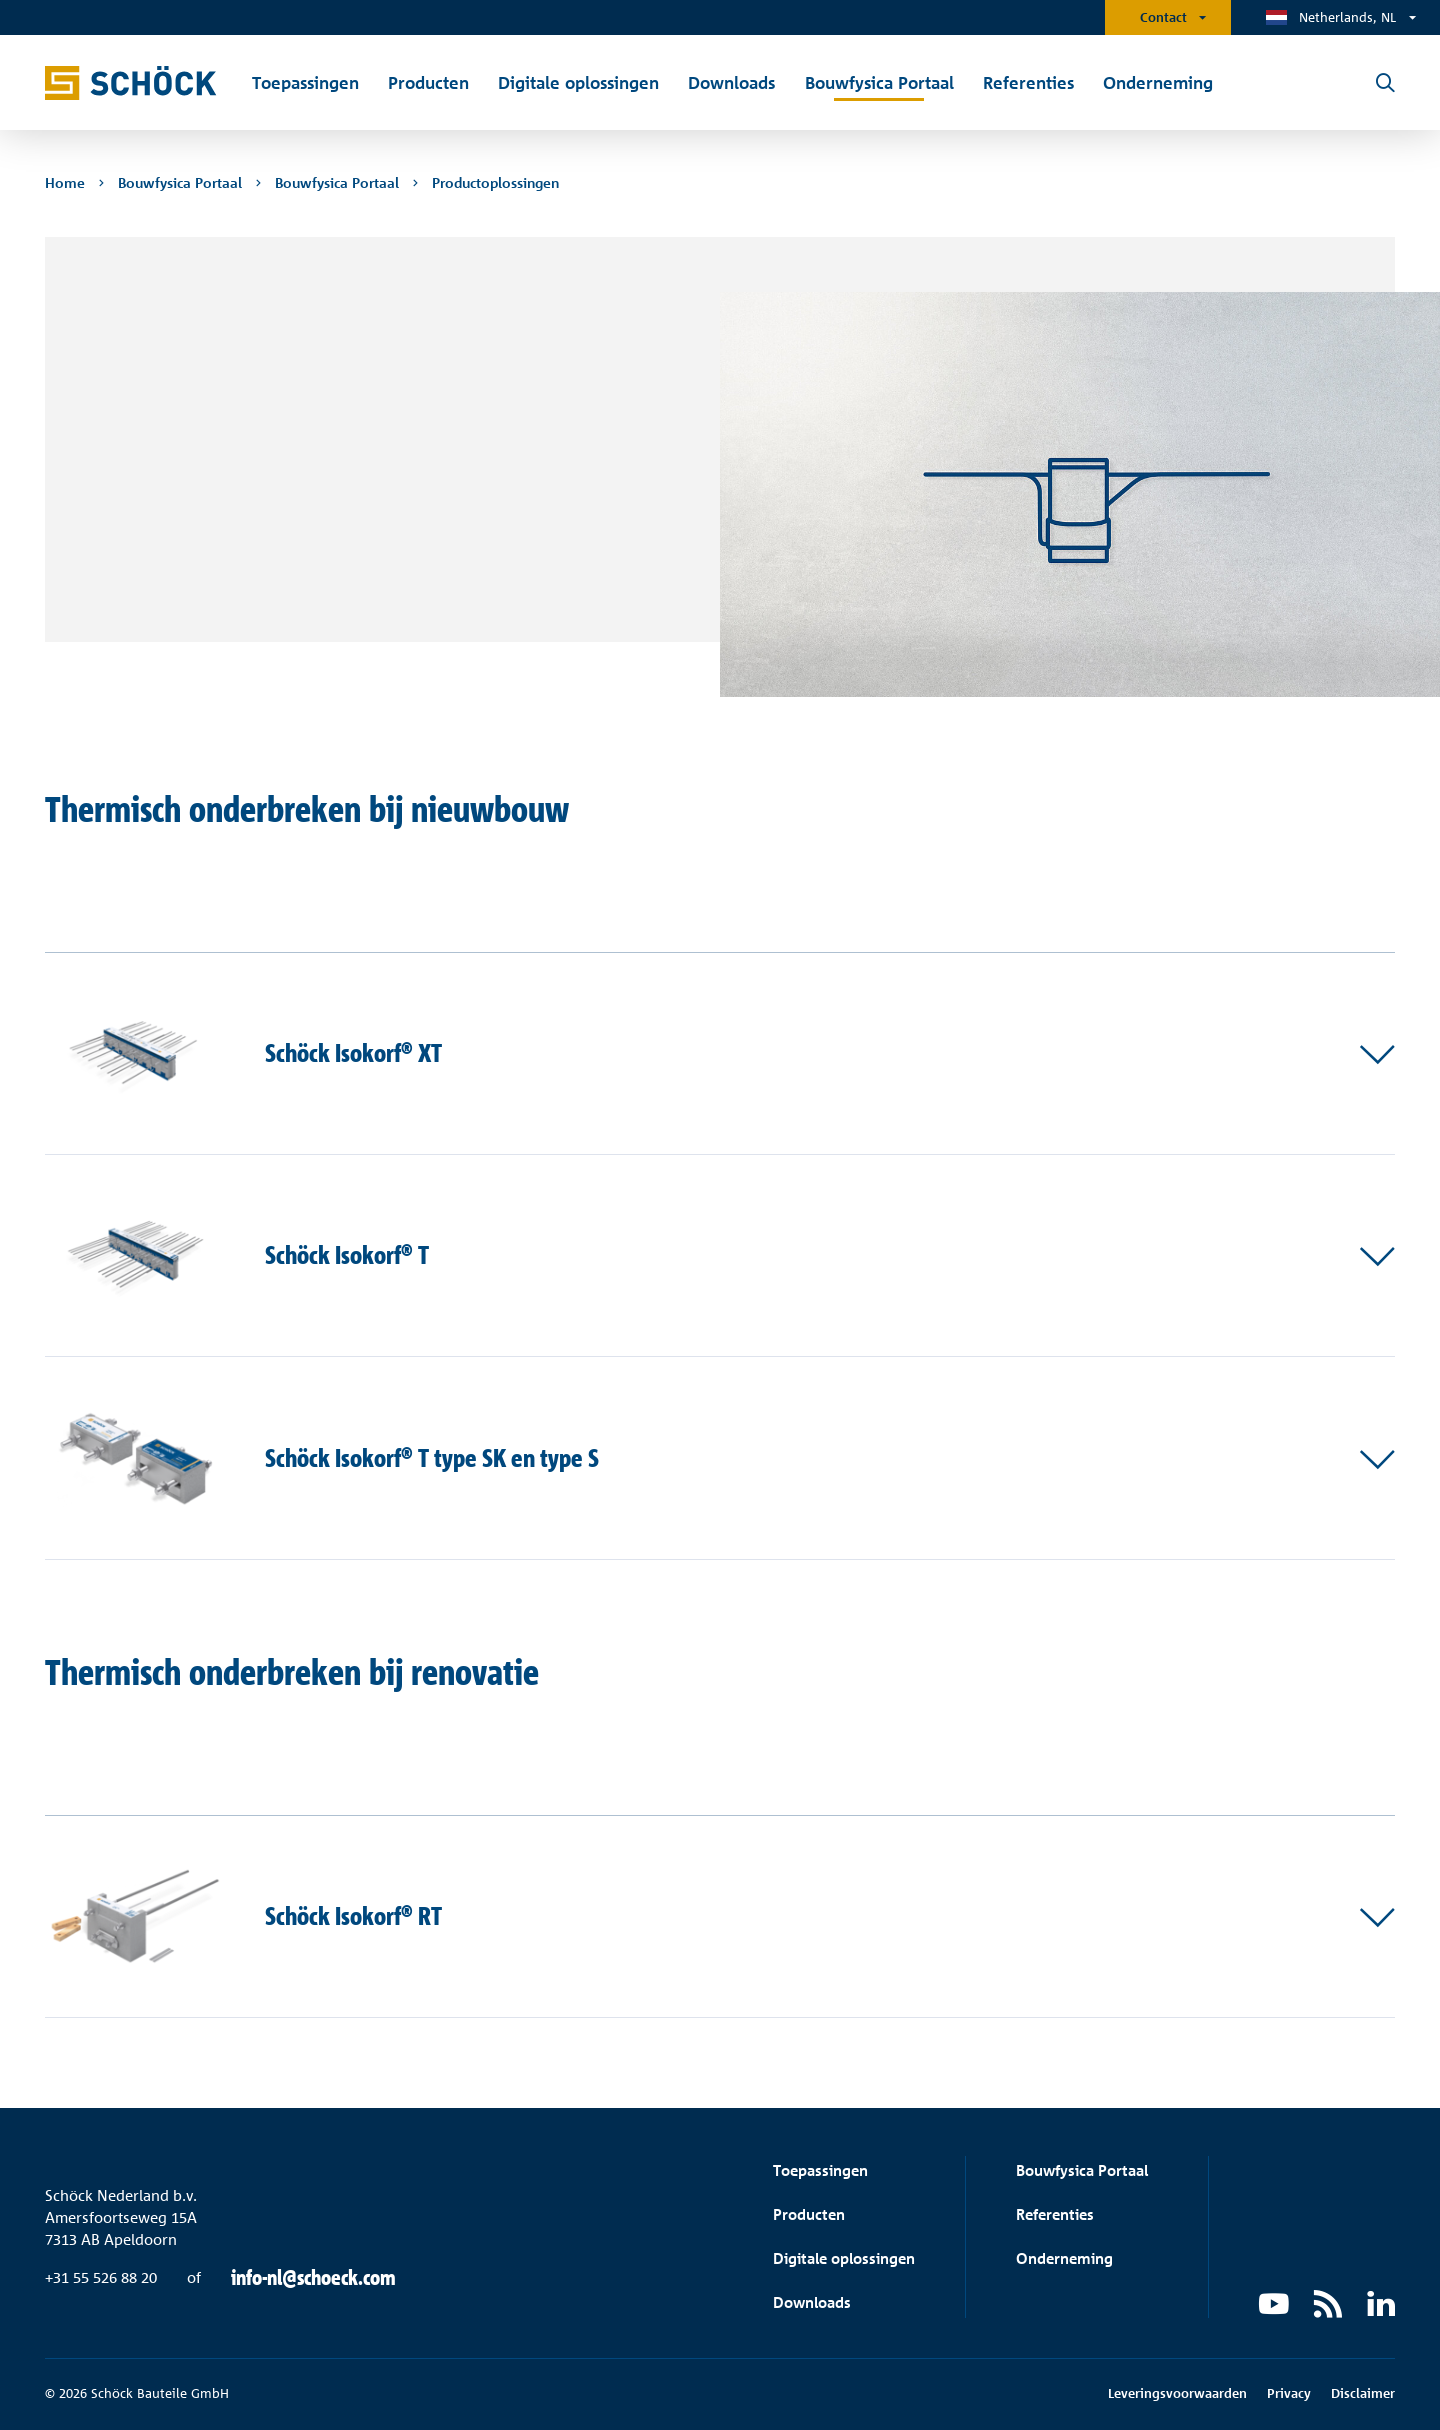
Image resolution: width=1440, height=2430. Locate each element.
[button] (720, 1053)
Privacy (1289, 2393)
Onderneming (1064, 2258)
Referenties (1055, 2214)
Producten (809, 2214)
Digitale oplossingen (844, 2258)
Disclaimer (1363, 2393)
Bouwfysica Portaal (1082, 2170)
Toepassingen (820, 2170)
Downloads (812, 2302)
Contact (1163, 17)
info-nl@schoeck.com (313, 2278)
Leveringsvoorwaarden (1177, 2393)
